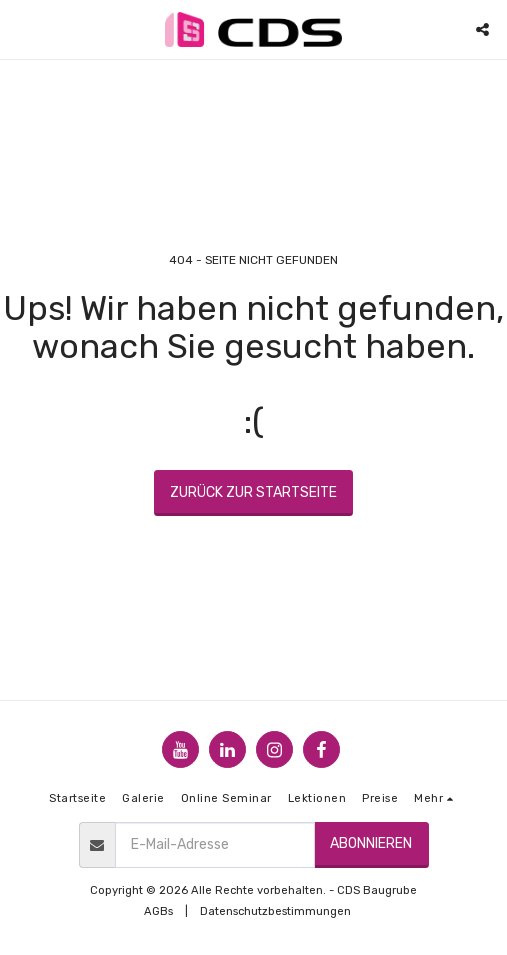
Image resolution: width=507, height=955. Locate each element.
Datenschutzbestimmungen (275, 911)
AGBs (158, 911)
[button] (22, 29)
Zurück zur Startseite (253, 492)
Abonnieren (371, 843)
